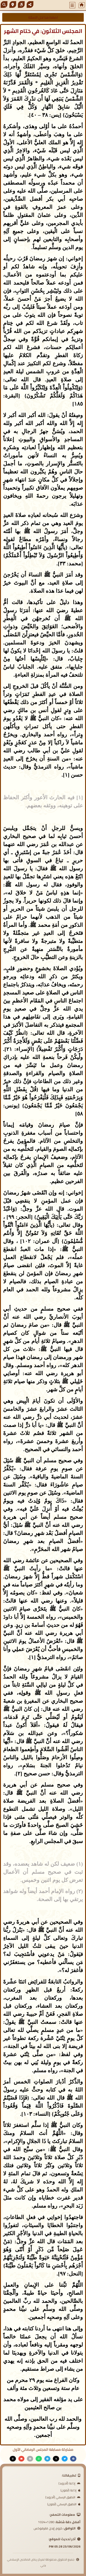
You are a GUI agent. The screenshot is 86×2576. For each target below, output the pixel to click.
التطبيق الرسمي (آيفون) (63, 2504)
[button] (72, 5)
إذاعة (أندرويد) (69, 2483)
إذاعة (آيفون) (70, 2490)
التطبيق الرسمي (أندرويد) (62, 2497)
